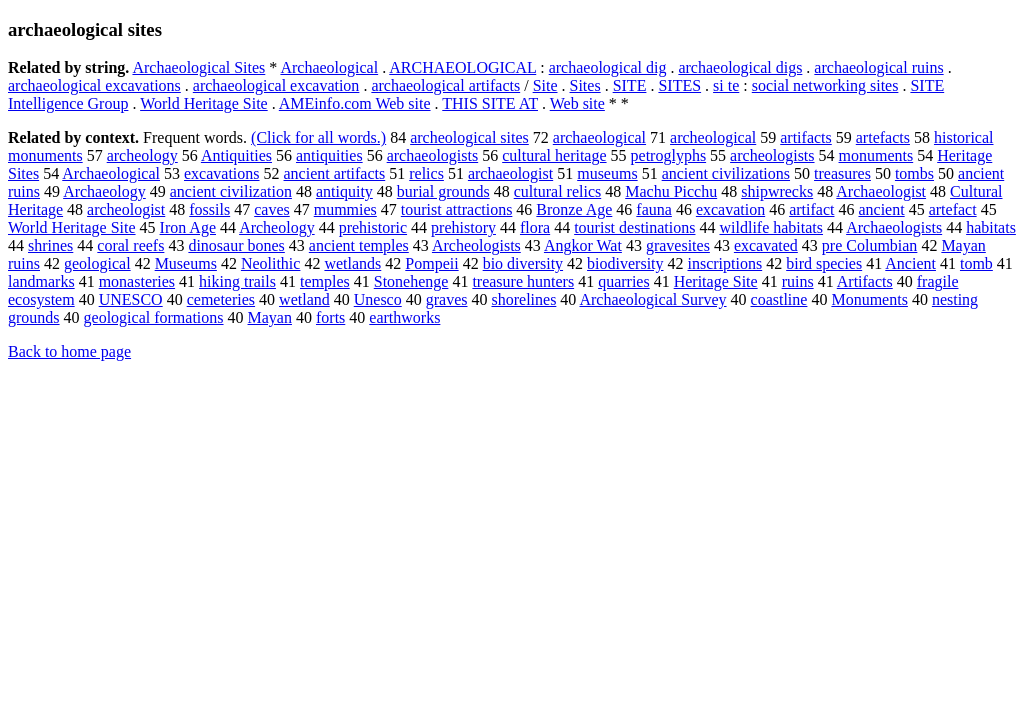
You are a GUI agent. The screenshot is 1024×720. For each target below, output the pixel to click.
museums (607, 173)
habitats (991, 227)
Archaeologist (881, 191)
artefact (953, 209)
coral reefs (130, 245)
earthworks (404, 317)
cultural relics (558, 191)
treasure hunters (523, 281)
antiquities (329, 155)
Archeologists (476, 245)
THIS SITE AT (490, 103)
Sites (585, 85)
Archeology (277, 227)
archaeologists (433, 155)
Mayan (270, 317)
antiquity (344, 191)
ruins (798, 281)
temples (325, 281)
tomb (976, 263)
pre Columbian (870, 245)
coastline (779, 299)
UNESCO (131, 299)
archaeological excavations (94, 85)
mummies (345, 209)
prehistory (463, 227)
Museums (186, 263)
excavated (766, 245)
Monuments (869, 299)
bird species (824, 263)
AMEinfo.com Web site (355, 103)
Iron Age (188, 227)
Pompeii (431, 263)
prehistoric (373, 227)
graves (447, 299)
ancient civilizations (726, 173)
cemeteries (221, 299)
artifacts (806, 137)
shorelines (523, 299)
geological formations (154, 317)
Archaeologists (894, 227)
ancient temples (359, 245)
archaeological (599, 137)
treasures (842, 173)
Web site (577, 103)
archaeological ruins (878, 67)
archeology (142, 155)
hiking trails (237, 281)
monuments (876, 155)
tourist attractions (457, 209)
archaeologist (510, 173)
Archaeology (104, 191)
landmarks (41, 281)
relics (426, 173)
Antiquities (236, 155)
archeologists (772, 155)
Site (545, 85)
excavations (222, 173)
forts (330, 317)
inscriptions (725, 263)
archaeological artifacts (445, 85)
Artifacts (865, 281)
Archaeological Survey (652, 299)
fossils (209, 209)
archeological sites (469, 137)
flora (535, 227)
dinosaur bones (236, 245)
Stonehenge (411, 281)
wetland (304, 299)
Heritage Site (716, 281)
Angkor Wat (583, 245)
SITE (630, 85)
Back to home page (69, 351)
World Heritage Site (204, 103)
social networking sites (825, 85)
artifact (811, 209)
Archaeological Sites (198, 67)
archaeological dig (608, 67)
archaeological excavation (276, 85)
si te (726, 85)
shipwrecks (777, 191)
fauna (654, 209)
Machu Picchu (671, 191)
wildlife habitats (771, 227)
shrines (50, 245)
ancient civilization (231, 191)
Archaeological (329, 67)
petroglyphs (669, 155)
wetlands (352, 263)
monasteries (137, 281)
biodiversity (625, 263)
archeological (713, 137)
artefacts (883, 137)
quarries (624, 281)
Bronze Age (574, 209)
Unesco (378, 299)
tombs (914, 173)
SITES (679, 85)
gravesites (678, 245)
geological (97, 263)
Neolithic (271, 263)
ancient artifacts (335, 173)
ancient (881, 209)
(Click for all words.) (318, 137)
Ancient (910, 263)
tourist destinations (634, 227)
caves (272, 209)
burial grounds (443, 191)
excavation (730, 209)
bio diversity (523, 263)
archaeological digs (740, 67)
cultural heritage (554, 155)
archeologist (126, 209)
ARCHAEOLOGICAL (462, 67)
